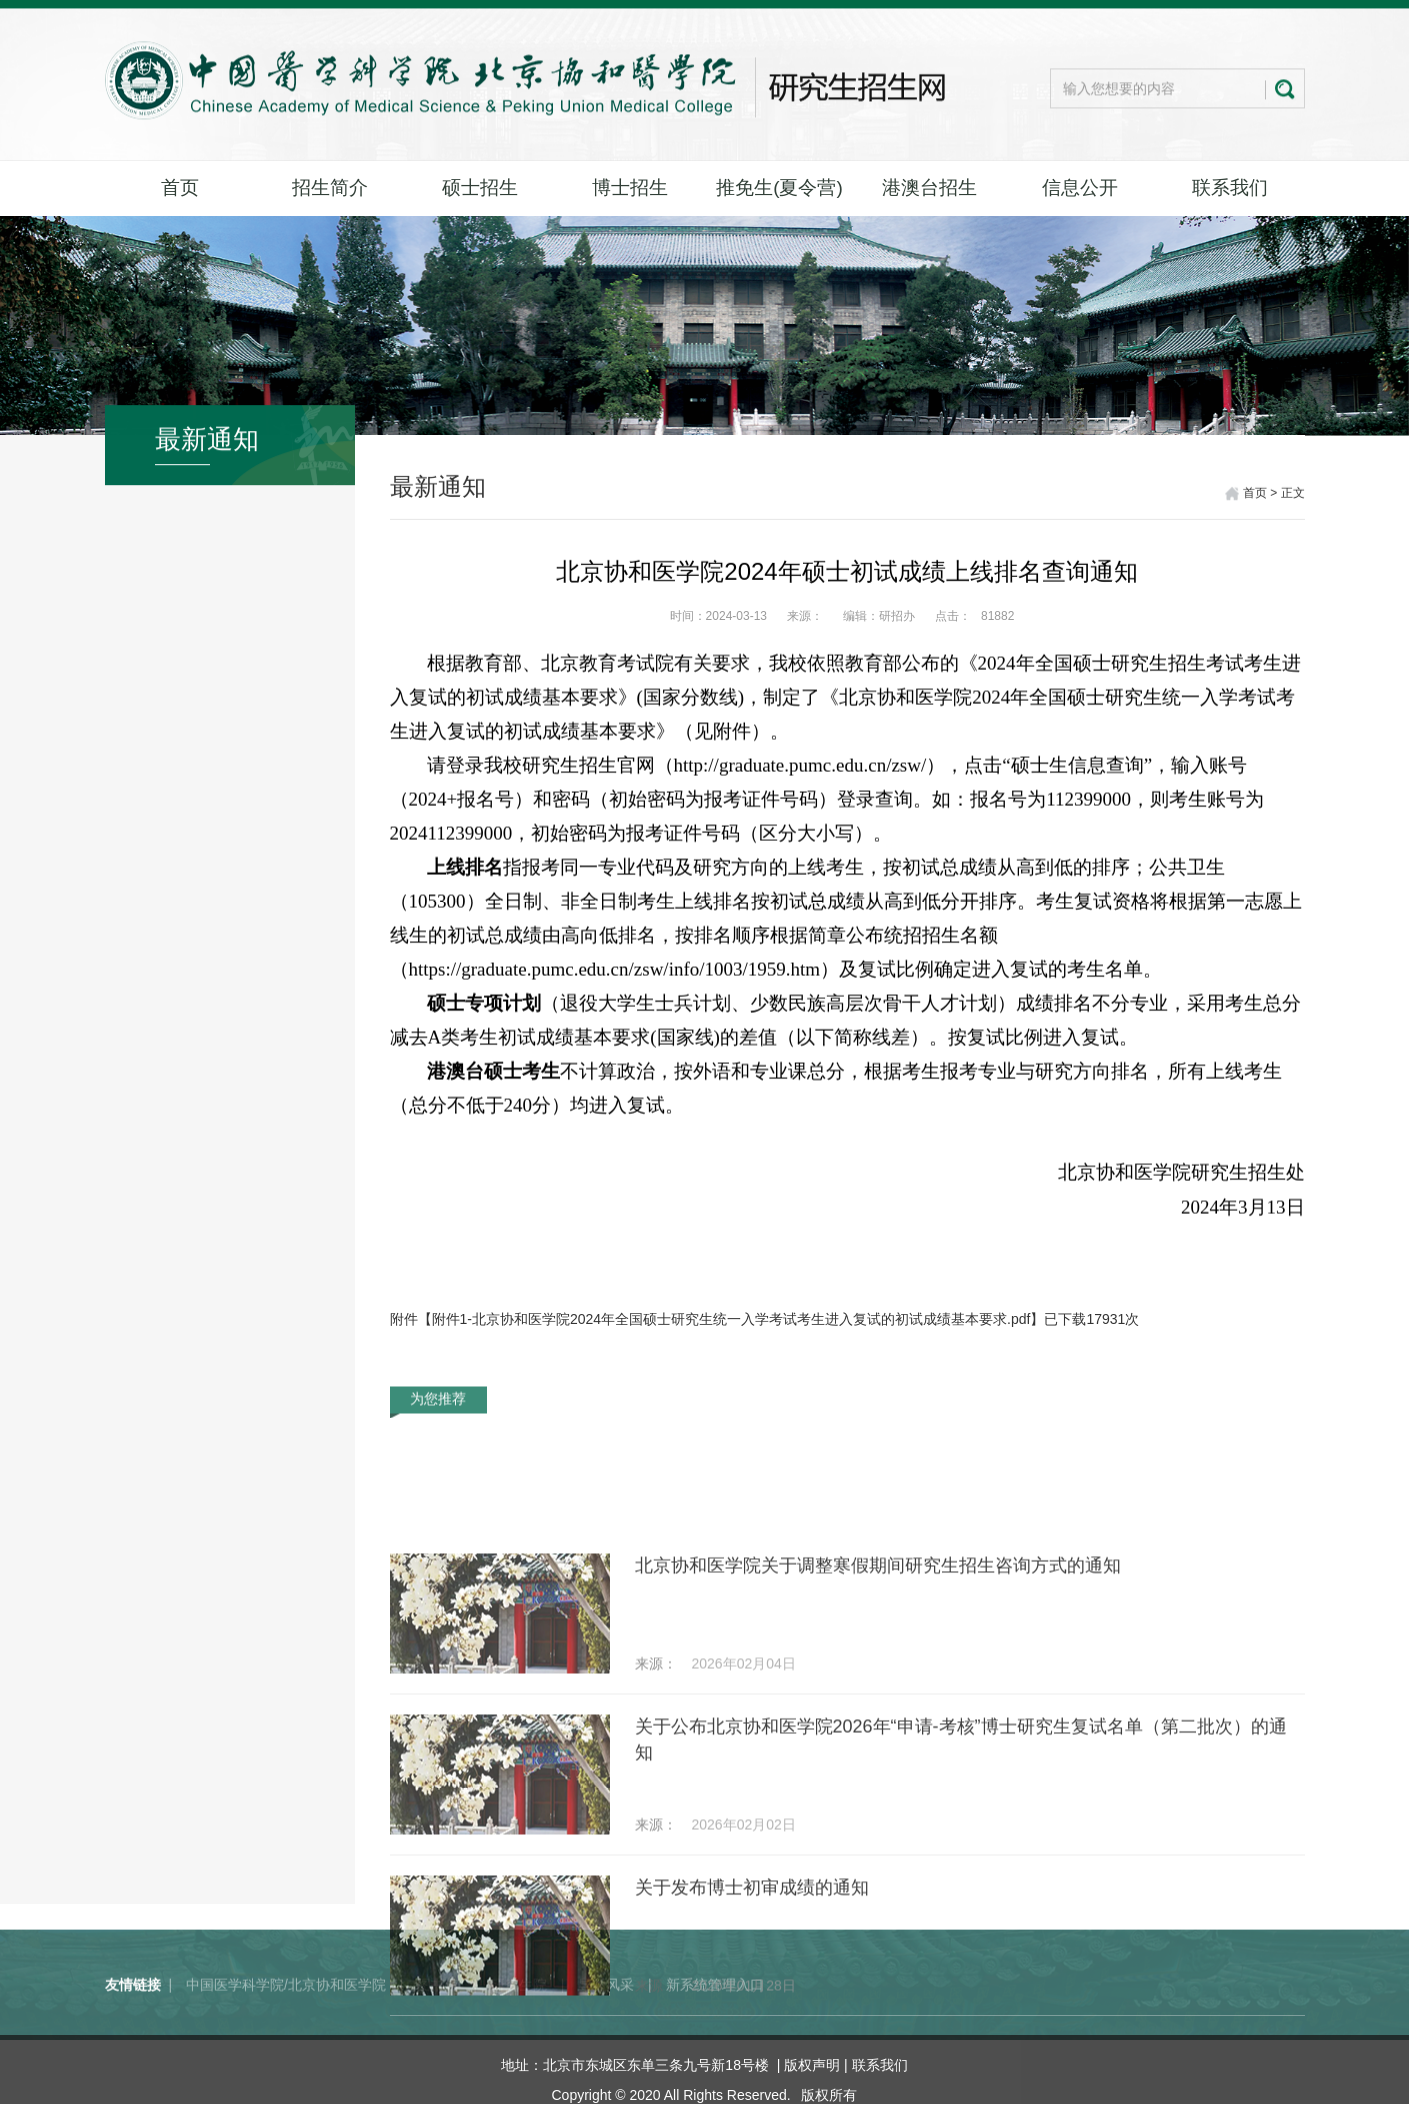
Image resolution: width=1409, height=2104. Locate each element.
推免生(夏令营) (779, 187)
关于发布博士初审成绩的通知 (752, 2026)
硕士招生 (480, 187)
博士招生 (630, 187)
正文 (1293, 495)
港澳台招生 (929, 187)
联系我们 (1230, 187)
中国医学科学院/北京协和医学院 (286, 2016)
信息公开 (1080, 187)
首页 (180, 187)
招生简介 (330, 187)
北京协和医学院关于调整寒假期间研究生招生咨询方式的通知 (878, 1704)
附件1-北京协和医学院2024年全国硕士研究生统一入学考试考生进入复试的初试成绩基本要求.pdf (731, 1319)
